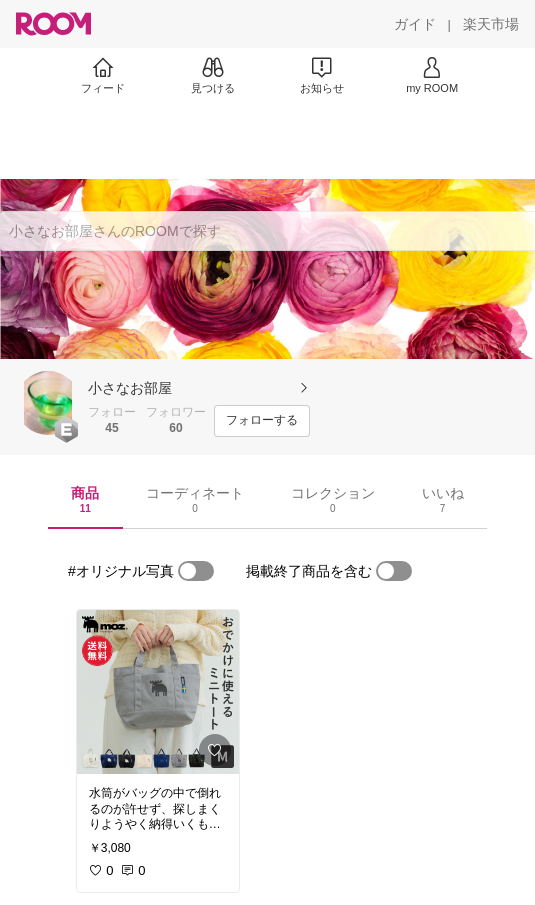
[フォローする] (262, 421)
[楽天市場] (491, 24)
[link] (158, 692)
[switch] (196, 571)
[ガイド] (415, 24)
